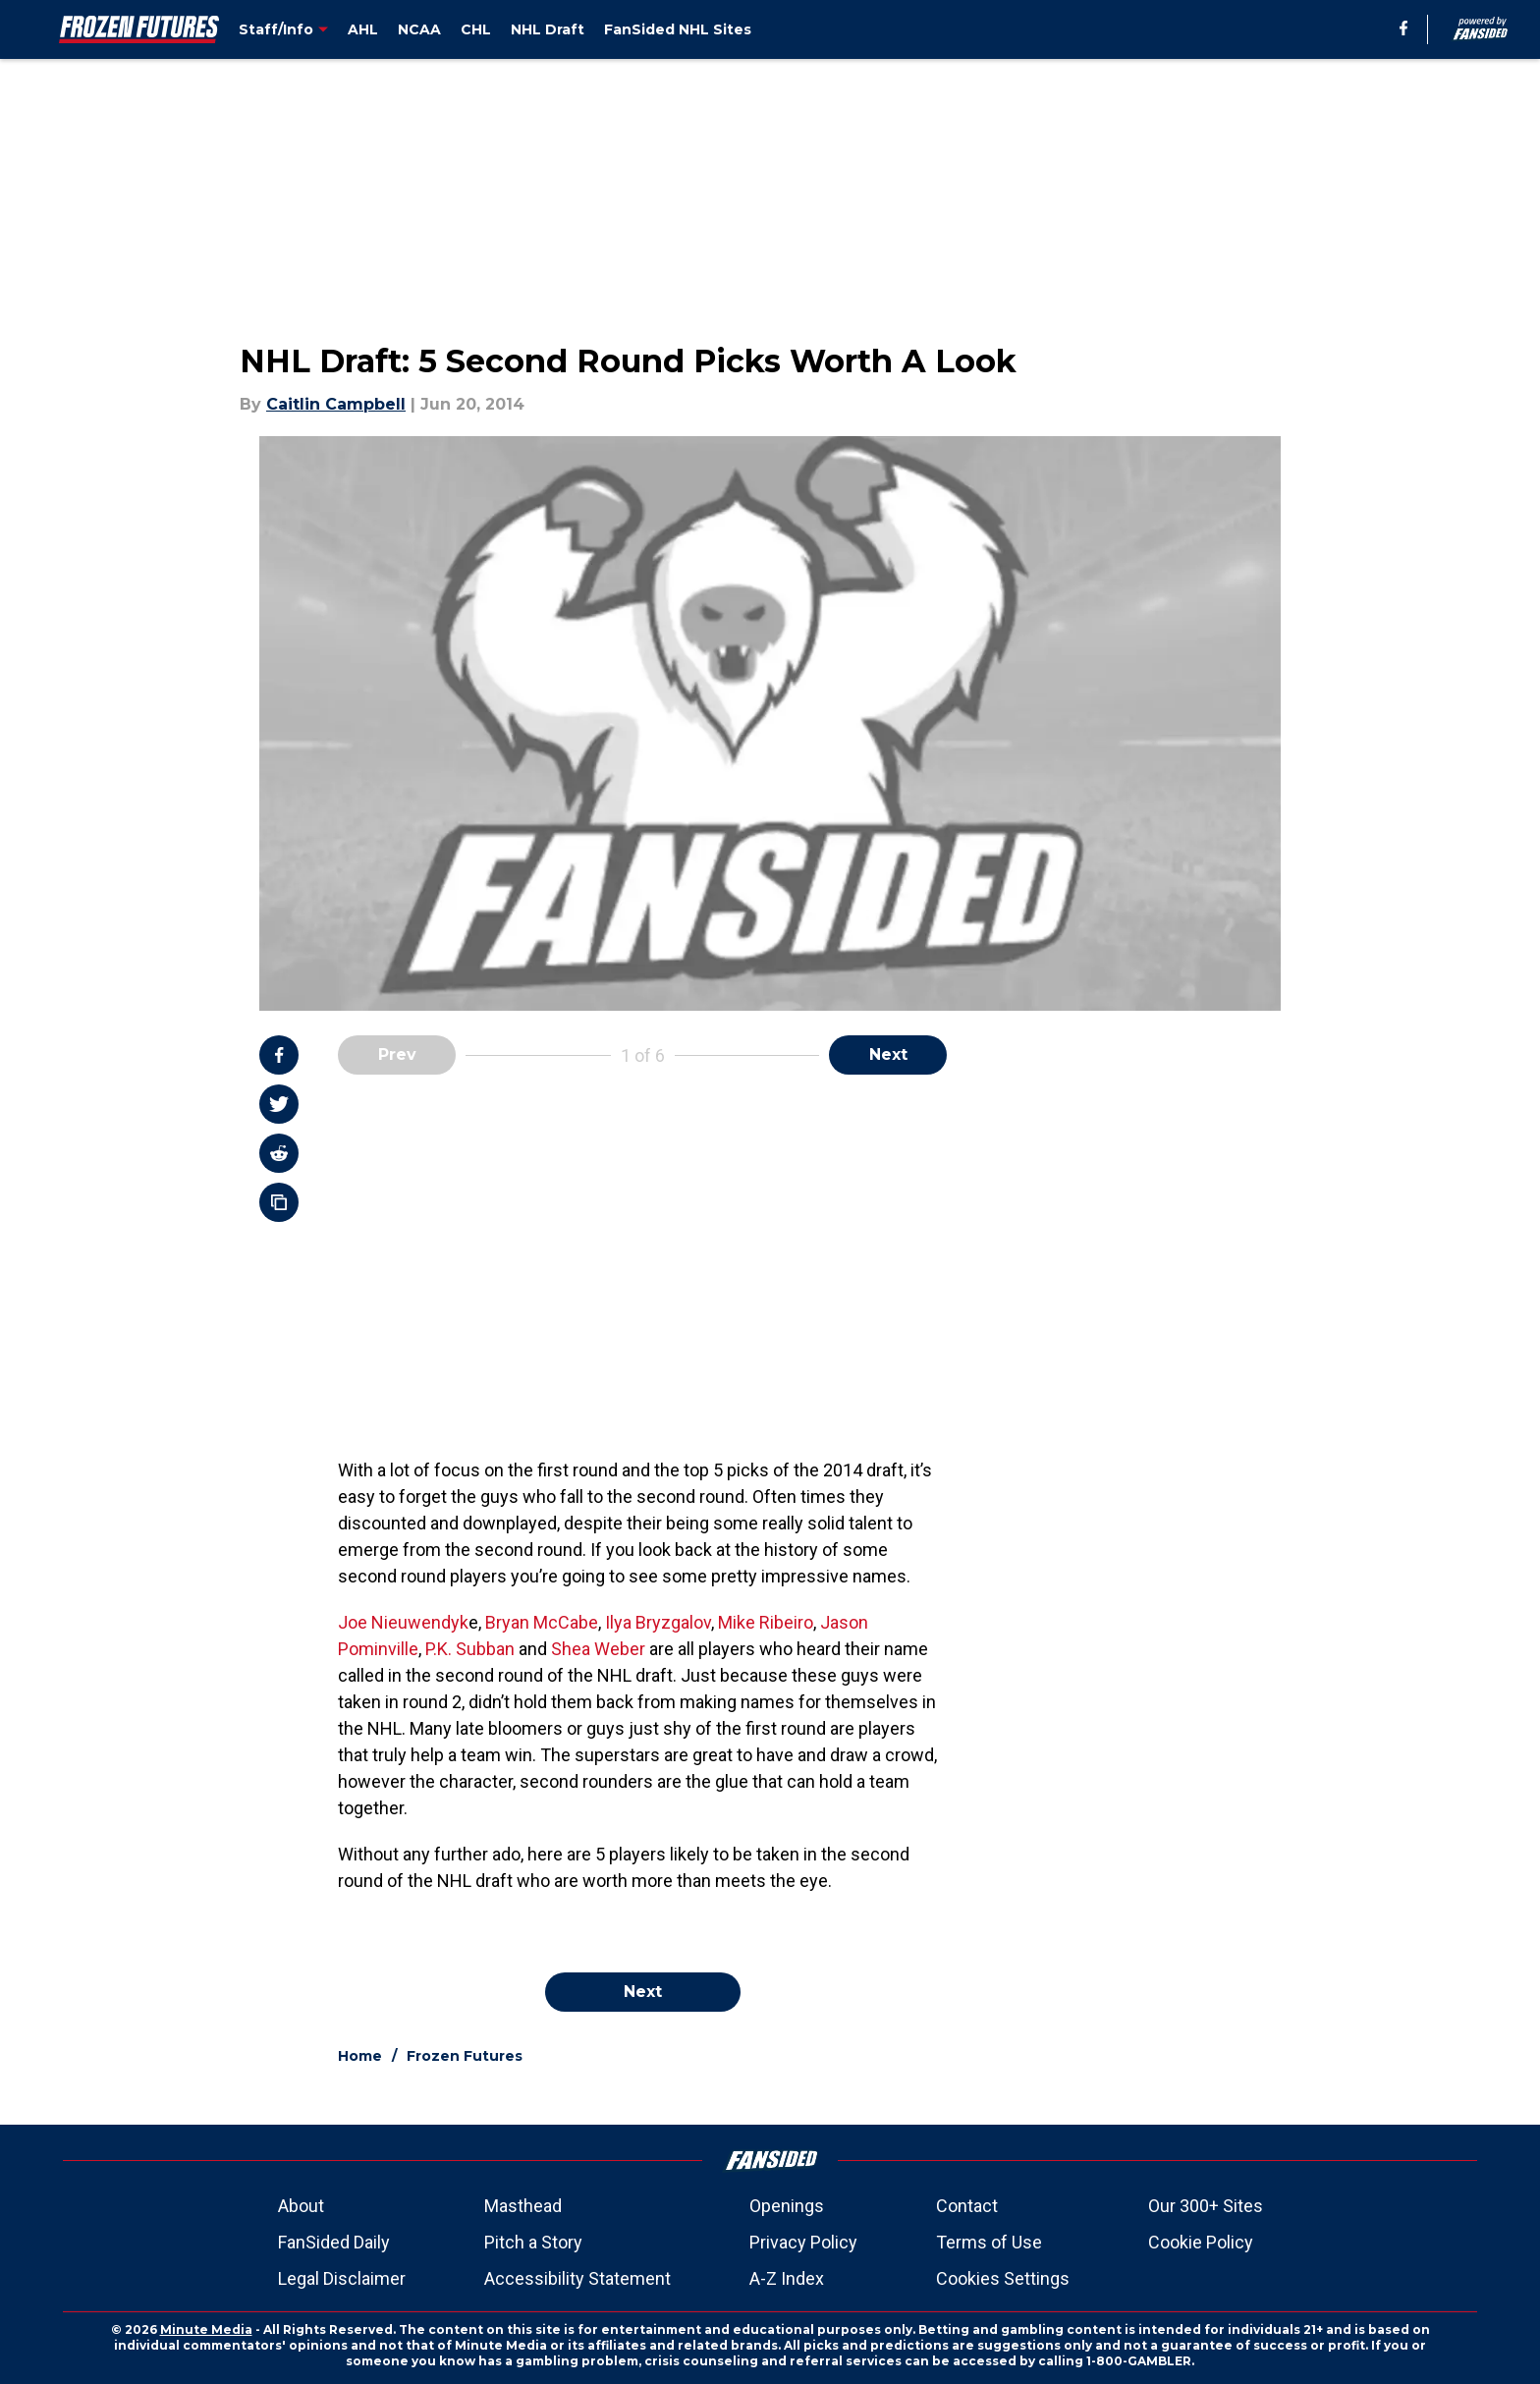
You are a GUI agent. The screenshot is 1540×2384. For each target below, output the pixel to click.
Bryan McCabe (541, 1622)
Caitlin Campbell (336, 404)
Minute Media (206, 2329)
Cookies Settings (1003, 2278)
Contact (967, 2205)
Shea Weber (598, 1648)
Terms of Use (989, 2242)
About (301, 2205)
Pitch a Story (533, 2242)
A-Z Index (786, 2278)
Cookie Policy (1200, 2242)
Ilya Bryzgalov (658, 1622)
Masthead (523, 2205)
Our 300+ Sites (1205, 2205)
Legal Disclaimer (342, 2278)
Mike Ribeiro (765, 1622)
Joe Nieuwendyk (403, 1622)
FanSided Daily (334, 2242)
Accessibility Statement (577, 2278)
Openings (786, 2205)
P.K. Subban (470, 1648)
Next (888, 1054)
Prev (397, 1054)
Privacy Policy (803, 2242)
